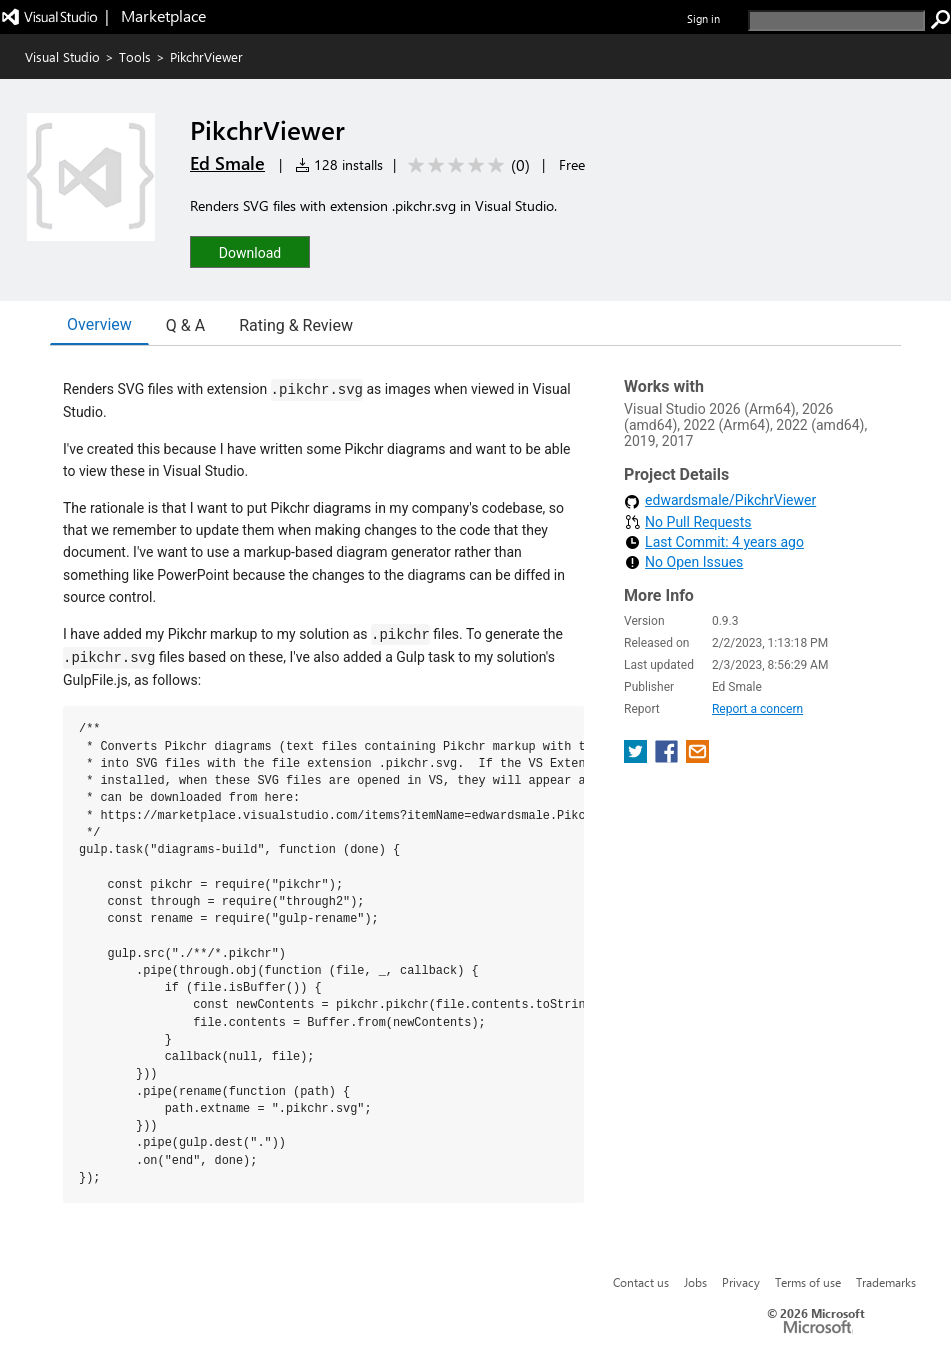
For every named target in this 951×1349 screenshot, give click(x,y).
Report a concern (757, 689)
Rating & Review (296, 325)
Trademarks (886, 1282)
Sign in (703, 18)
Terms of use (808, 1282)
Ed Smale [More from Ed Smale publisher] (227, 163)
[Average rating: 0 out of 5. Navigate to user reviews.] (465, 165)
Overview (99, 324)
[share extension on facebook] (668, 737)
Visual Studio (62, 56)
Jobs (695, 1282)
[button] (250, 251)
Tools (135, 56)
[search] (836, 20)
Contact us (641, 1282)
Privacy (741, 1282)
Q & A (185, 325)
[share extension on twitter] (637, 737)
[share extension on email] (697, 737)
